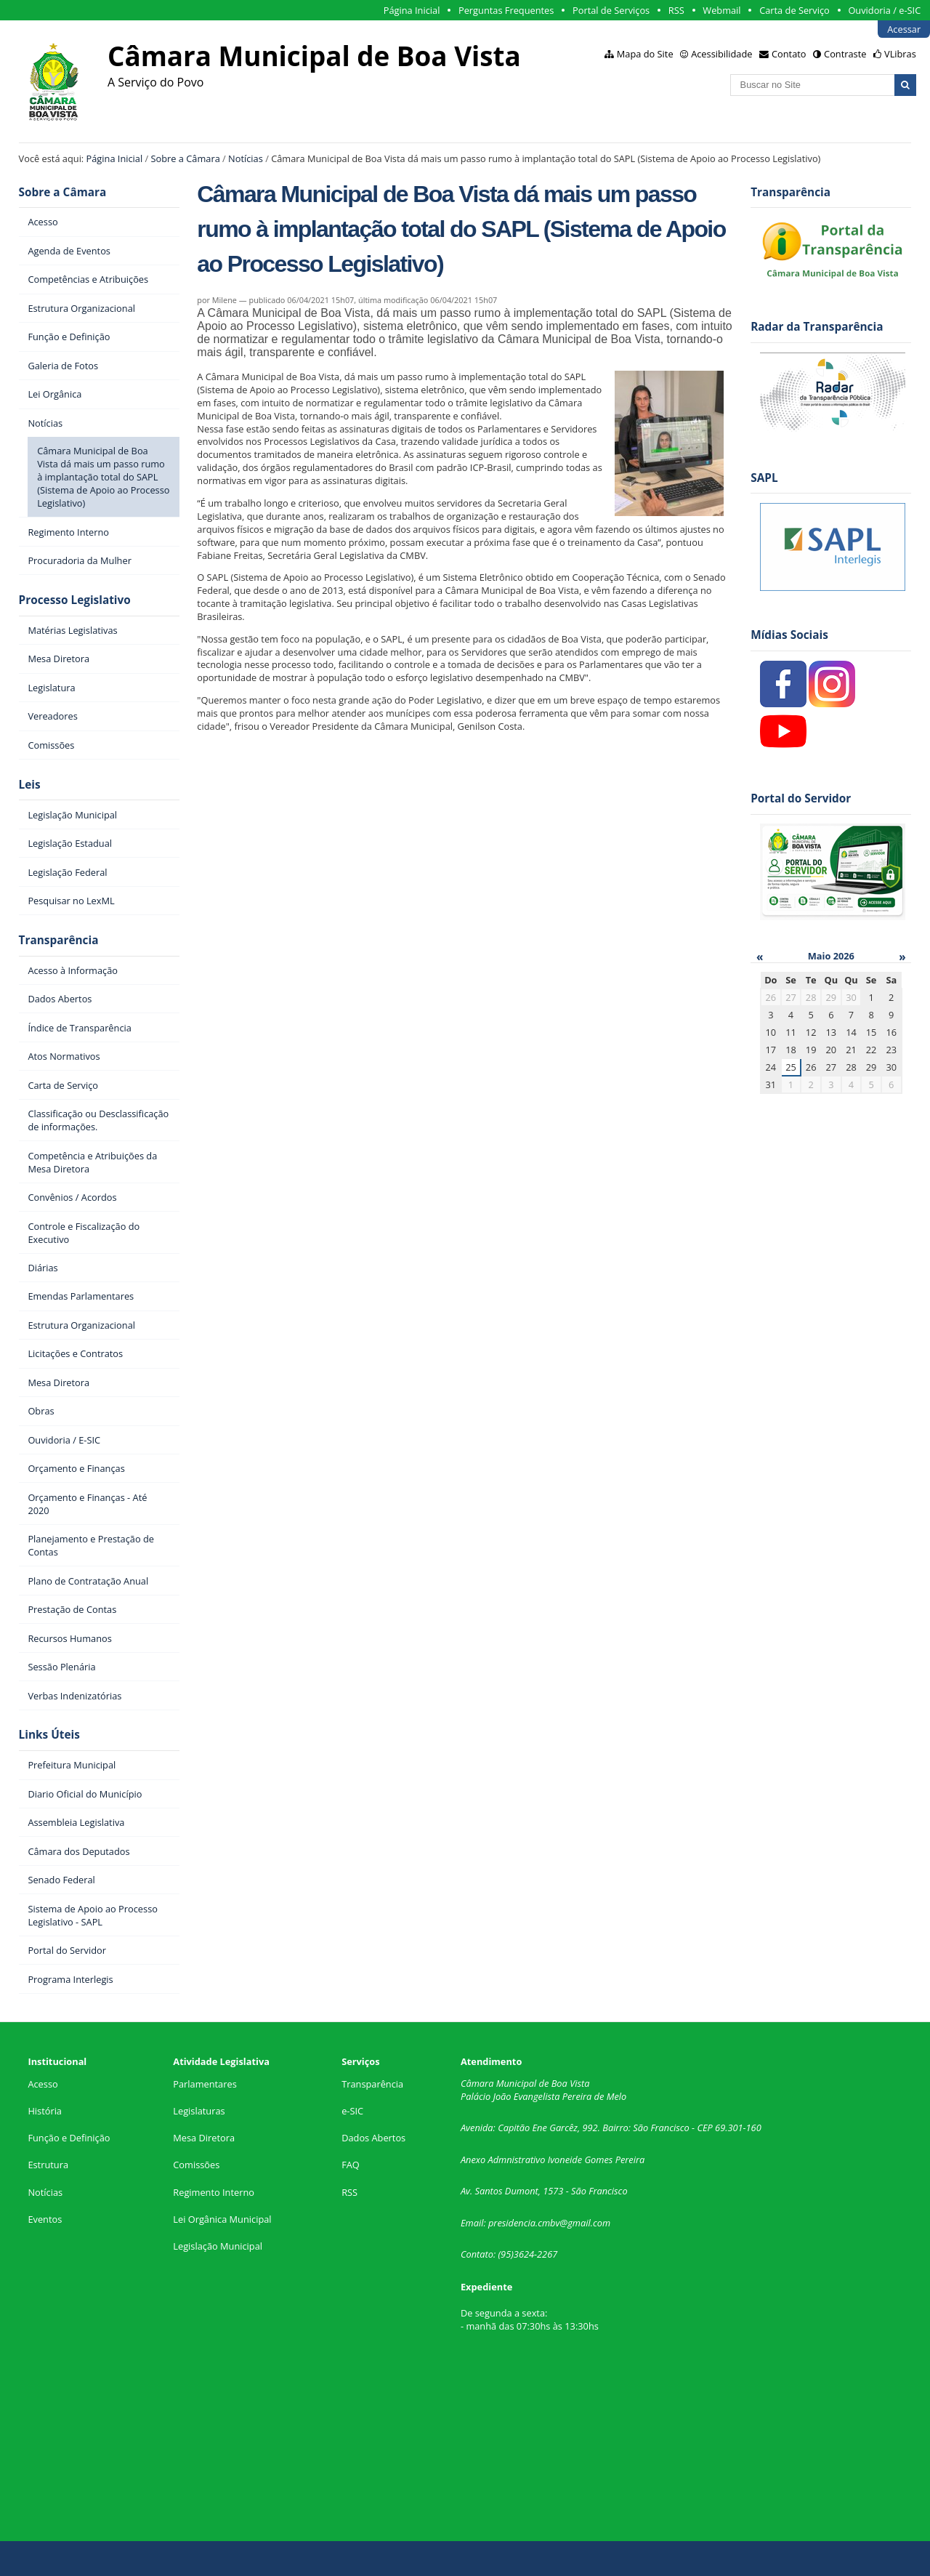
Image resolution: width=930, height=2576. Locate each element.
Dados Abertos (373, 2137)
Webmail (721, 10)
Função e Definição (69, 2137)
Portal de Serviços (611, 10)
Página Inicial (412, 10)
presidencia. (513, 2222)
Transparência (59, 940)
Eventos (45, 2219)
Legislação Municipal (217, 2246)
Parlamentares (204, 2083)
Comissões (196, 2164)
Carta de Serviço (794, 10)
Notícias (245, 158)
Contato (789, 53)
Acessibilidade (721, 53)
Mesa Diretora (204, 2137)
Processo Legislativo (75, 600)
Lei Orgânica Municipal (222, 2219)
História (45, 2110)
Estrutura (48, 2164)
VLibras (900, 53)
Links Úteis (49, 1734)
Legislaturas (199, 2110)
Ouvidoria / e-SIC (884, 10)
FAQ (350, 2164)
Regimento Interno (213, 2192)
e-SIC (352, 2110)
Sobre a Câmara (185, 158)
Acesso (42, 2083)
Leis (30, 784)
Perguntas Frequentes (506, 10)
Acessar (904, 29)
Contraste (845, 53)
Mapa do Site (645, 53)
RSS (676, 10)
